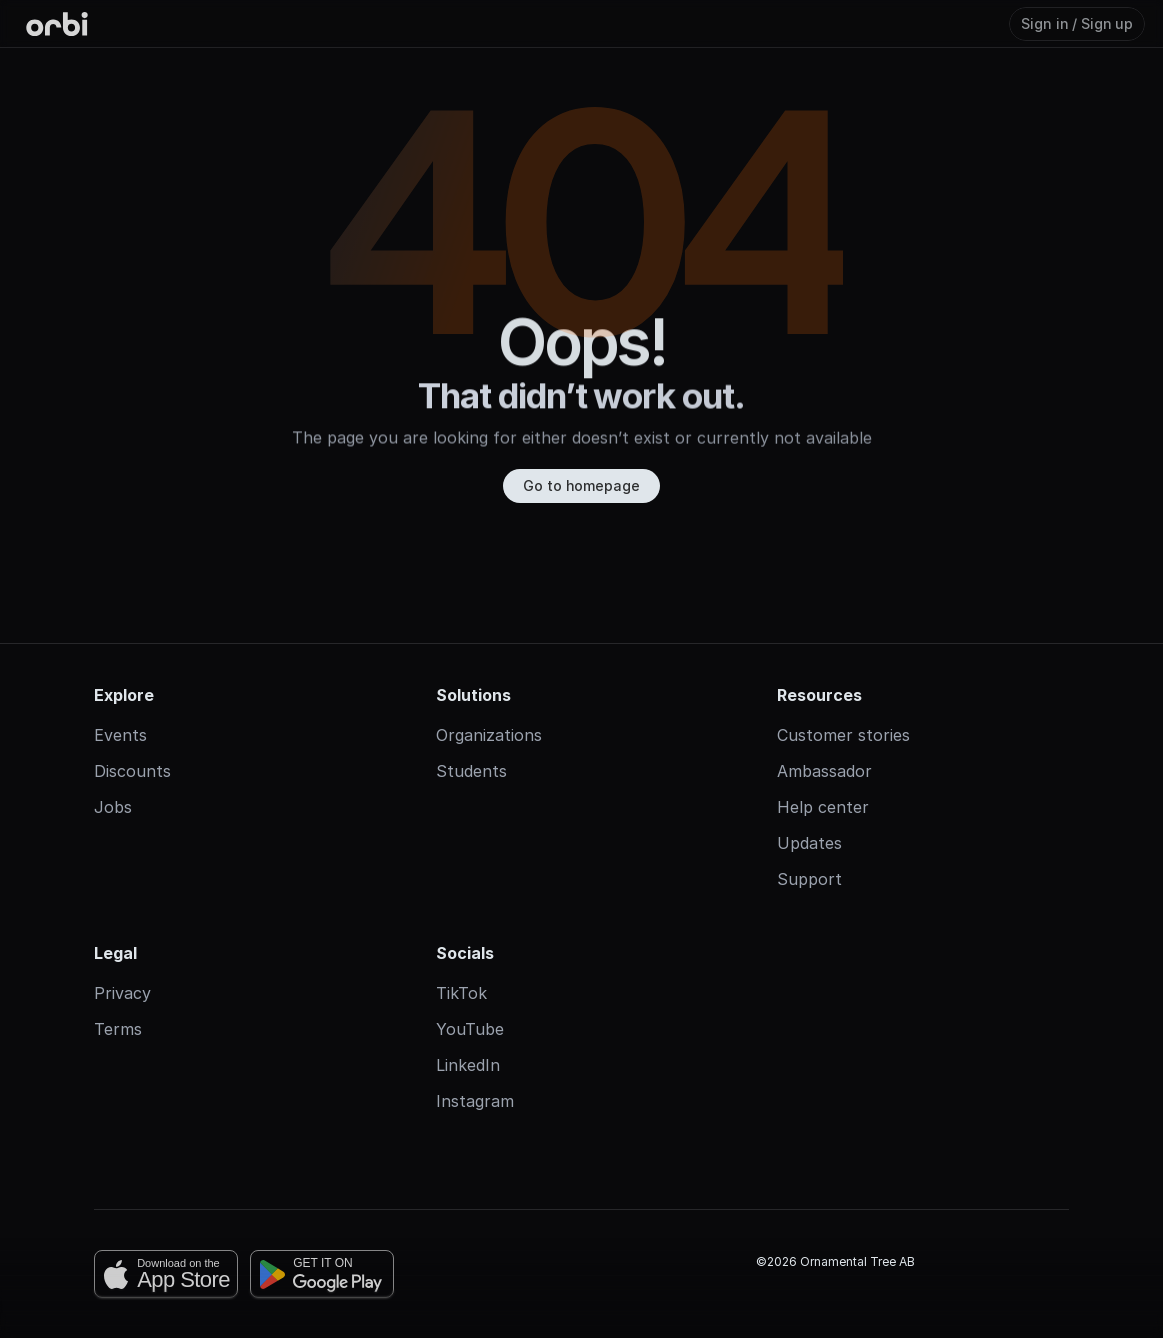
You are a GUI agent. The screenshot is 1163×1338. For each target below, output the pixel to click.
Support (809, 879)
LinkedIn (468, 1065)
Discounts (132, 771)
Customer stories (843, 735)
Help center (823, 807)
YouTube (470, 1029)
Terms (118, 1029)
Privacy (122, 993)
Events (120, 735)
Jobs (113, 807)
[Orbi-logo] (57, 24)
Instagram (475, 1101)
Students (471, 771)
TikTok (461, 993)
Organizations (489, 735)
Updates (809, 843)
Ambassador (824, 771)
